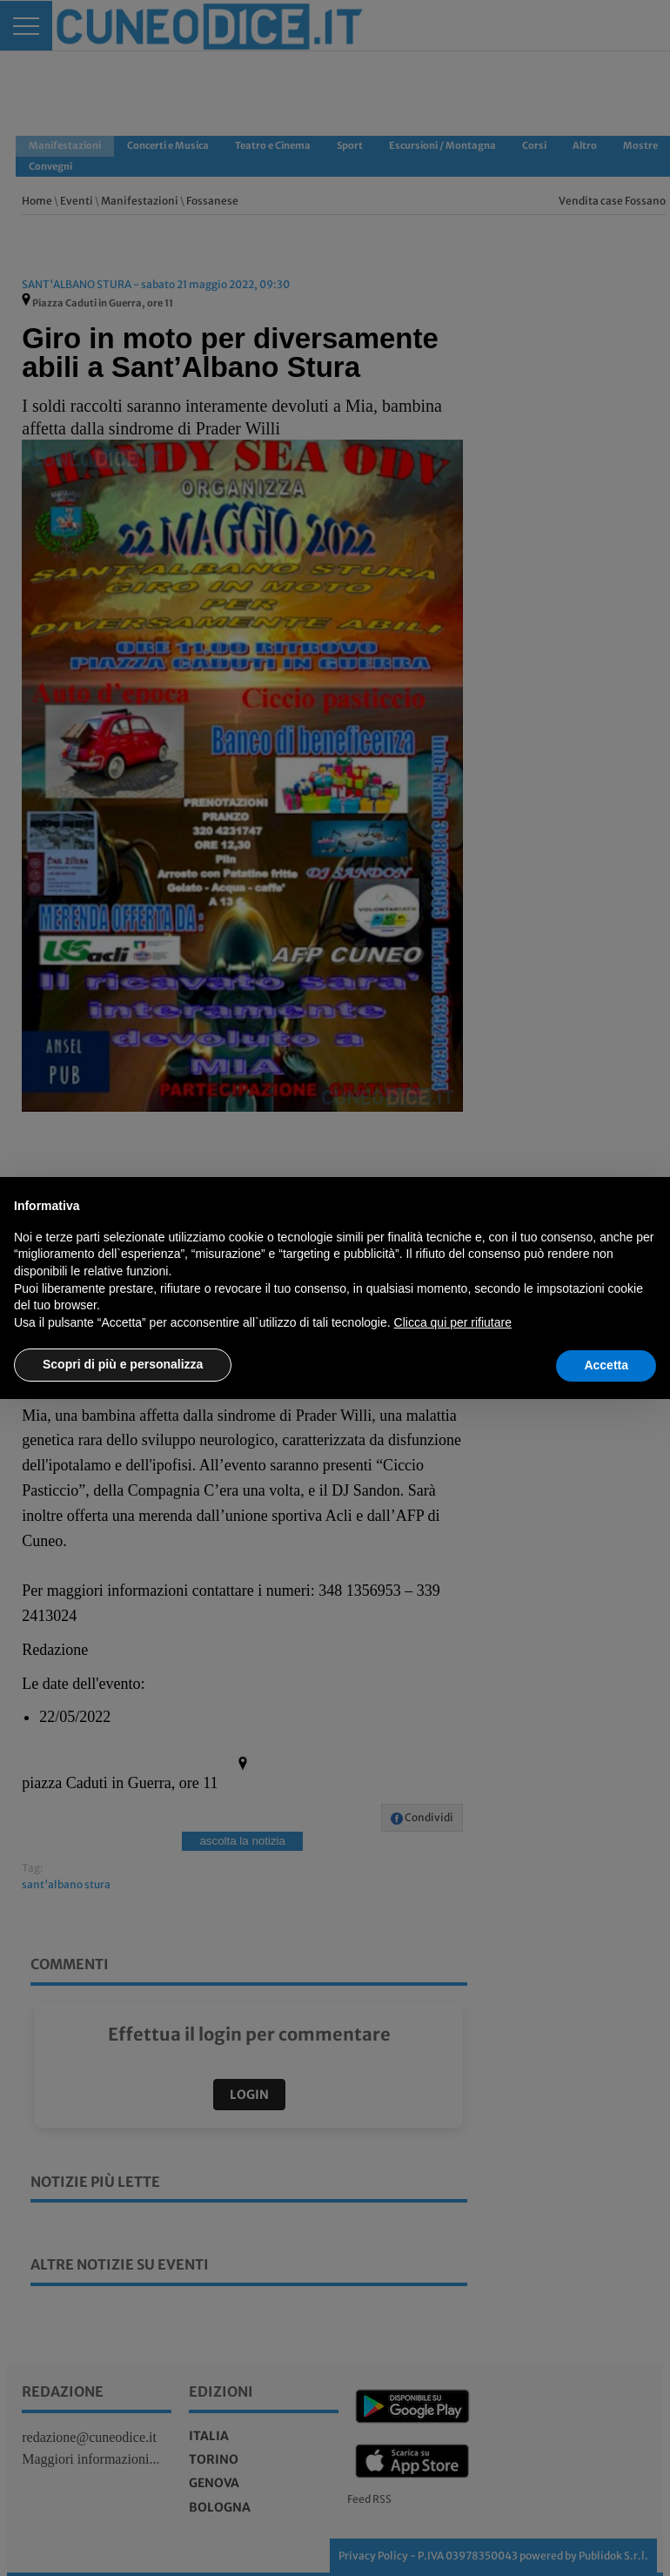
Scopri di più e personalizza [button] (123, 1364)
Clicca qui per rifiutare (453, 1322)
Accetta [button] (606, 1365)
